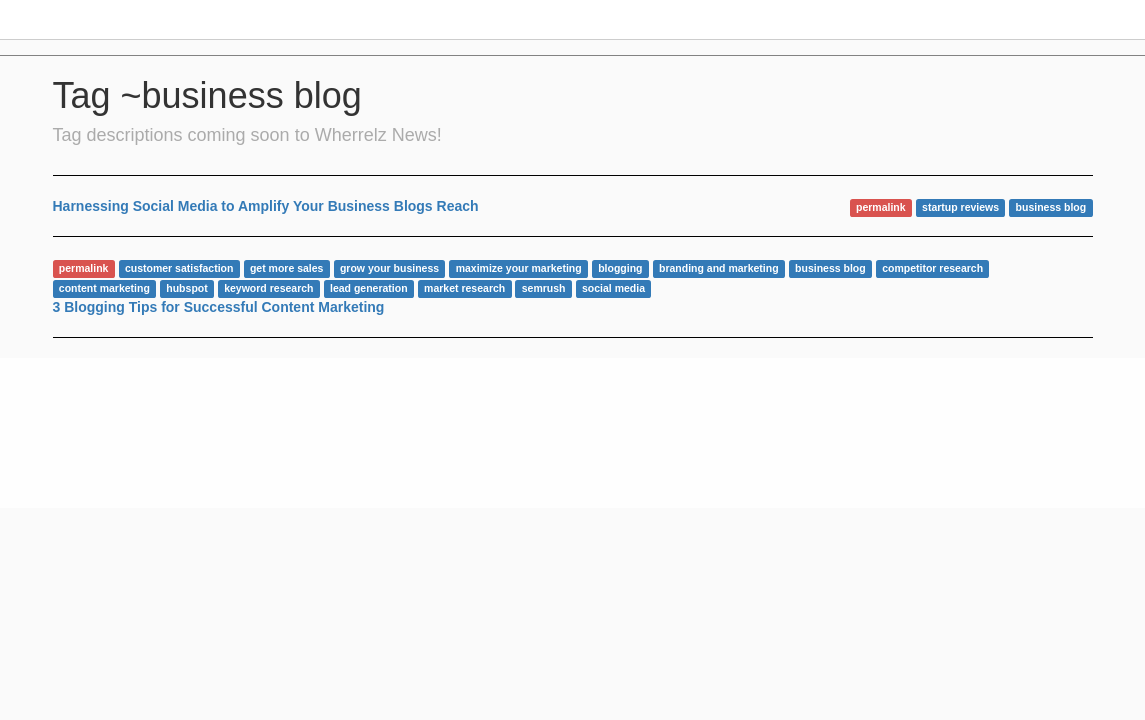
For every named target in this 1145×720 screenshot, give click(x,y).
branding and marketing (719, 268)
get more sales (287, 268)
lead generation (369, 288)
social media (613, 288)
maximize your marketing (519, 268)
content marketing (104, 288)
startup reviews (960, 207)
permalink (881, 207)
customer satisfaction (179, 268)
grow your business (389, 268)
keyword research (268, 288)
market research (464, 288)
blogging (620, 268)
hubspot (186, 288)
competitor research (932, 268)
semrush (544, 288)
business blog (1051, 207)
